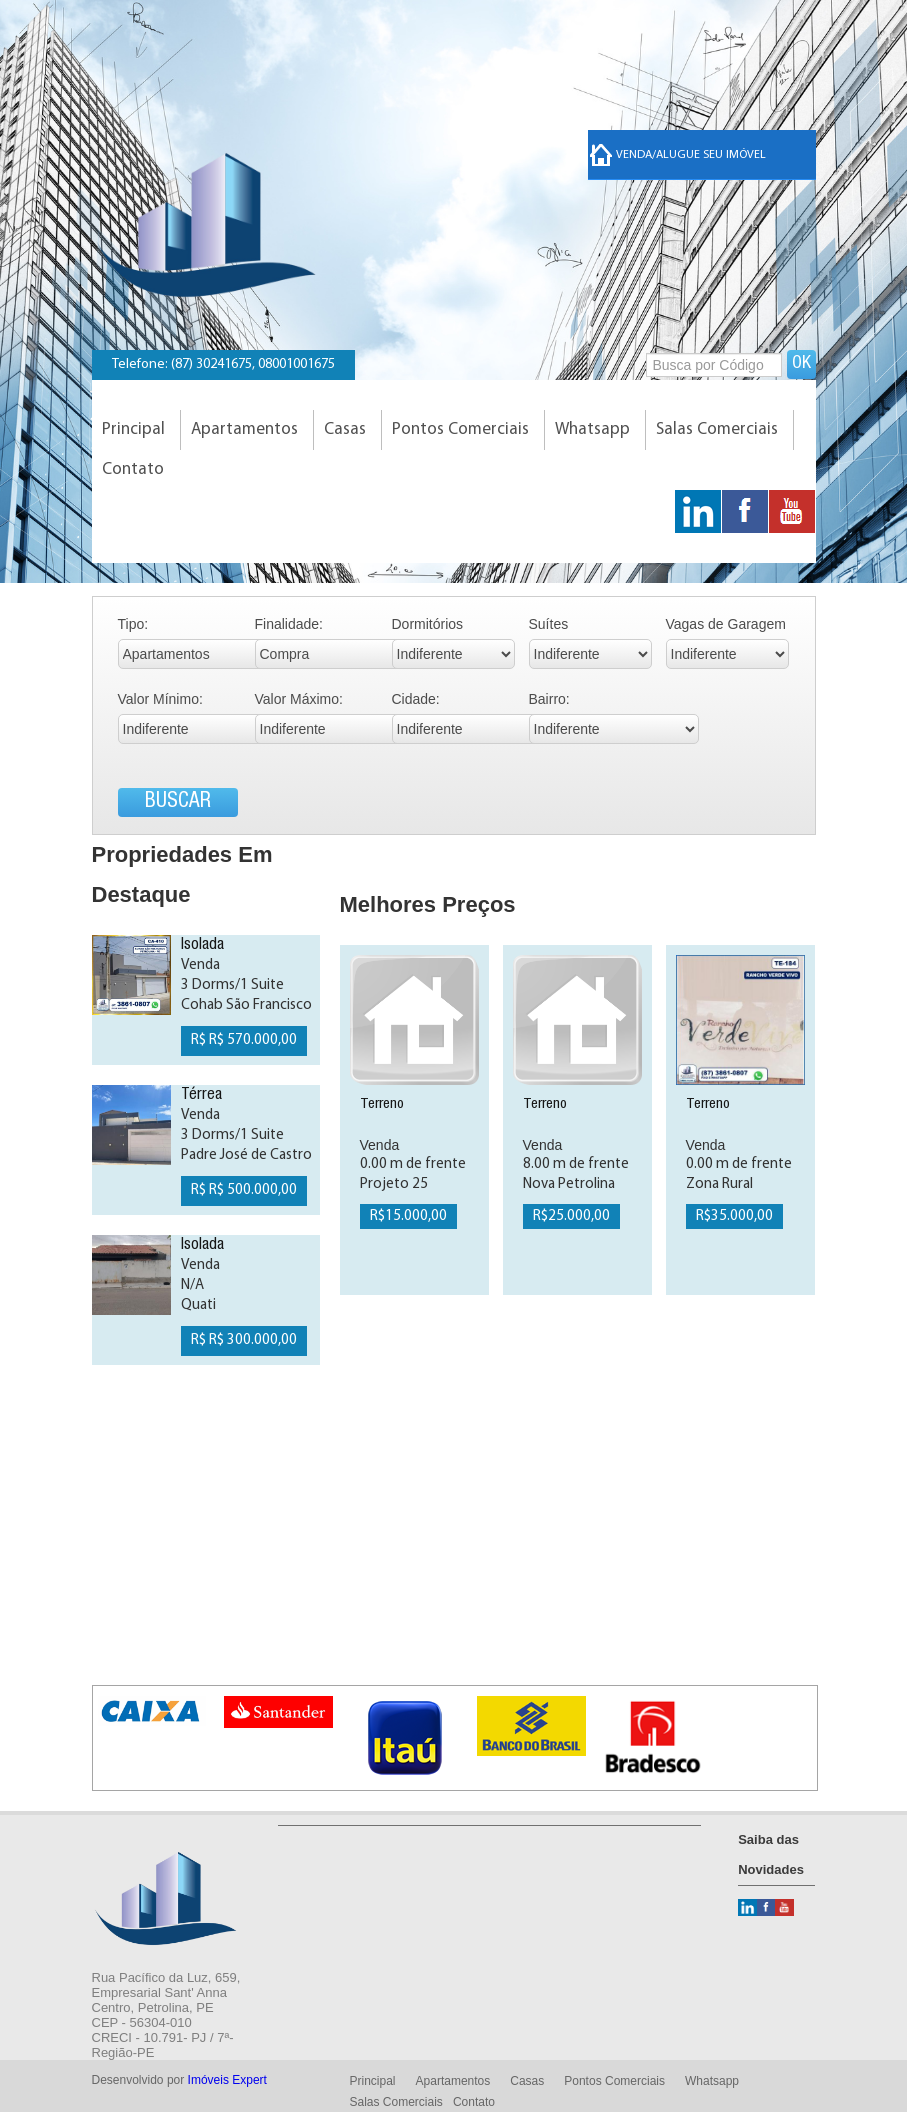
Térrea (201, 1096)
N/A (192, 1285)
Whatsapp (592, 429)
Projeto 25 (394, 1184)
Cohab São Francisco (246, 1005)
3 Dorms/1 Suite (232, 985)
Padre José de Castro (246, 1155)
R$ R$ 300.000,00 (244, 1340)
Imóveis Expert (227, 2080)
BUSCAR (178, 802)
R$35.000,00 (734, 1216)
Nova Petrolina (569, 1184)
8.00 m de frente (576, 1164)
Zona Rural (719, 1184)
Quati (198, 1305)
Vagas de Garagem (726, 624)
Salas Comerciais (717, 429)
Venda (200, 965)
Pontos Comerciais (460, 429)
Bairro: (549, 699)
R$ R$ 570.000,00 (244, 1040)
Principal (133, 429)
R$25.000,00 (571, 1216)
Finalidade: (289, 624)
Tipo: (133, 624)
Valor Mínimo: (160, 699)
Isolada (202, 946)
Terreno (382, 1104)
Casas (345, 429)
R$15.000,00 (408, 1216)
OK (801, 364)
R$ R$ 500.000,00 (244, 1190)
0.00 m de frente (413, 1164)
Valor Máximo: (299, 699)
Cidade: (416, 699)
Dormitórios (428, 624)
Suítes (549, 624)
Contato (133, 469)
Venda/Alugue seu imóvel (678, 155)
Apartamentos (244, 429)
